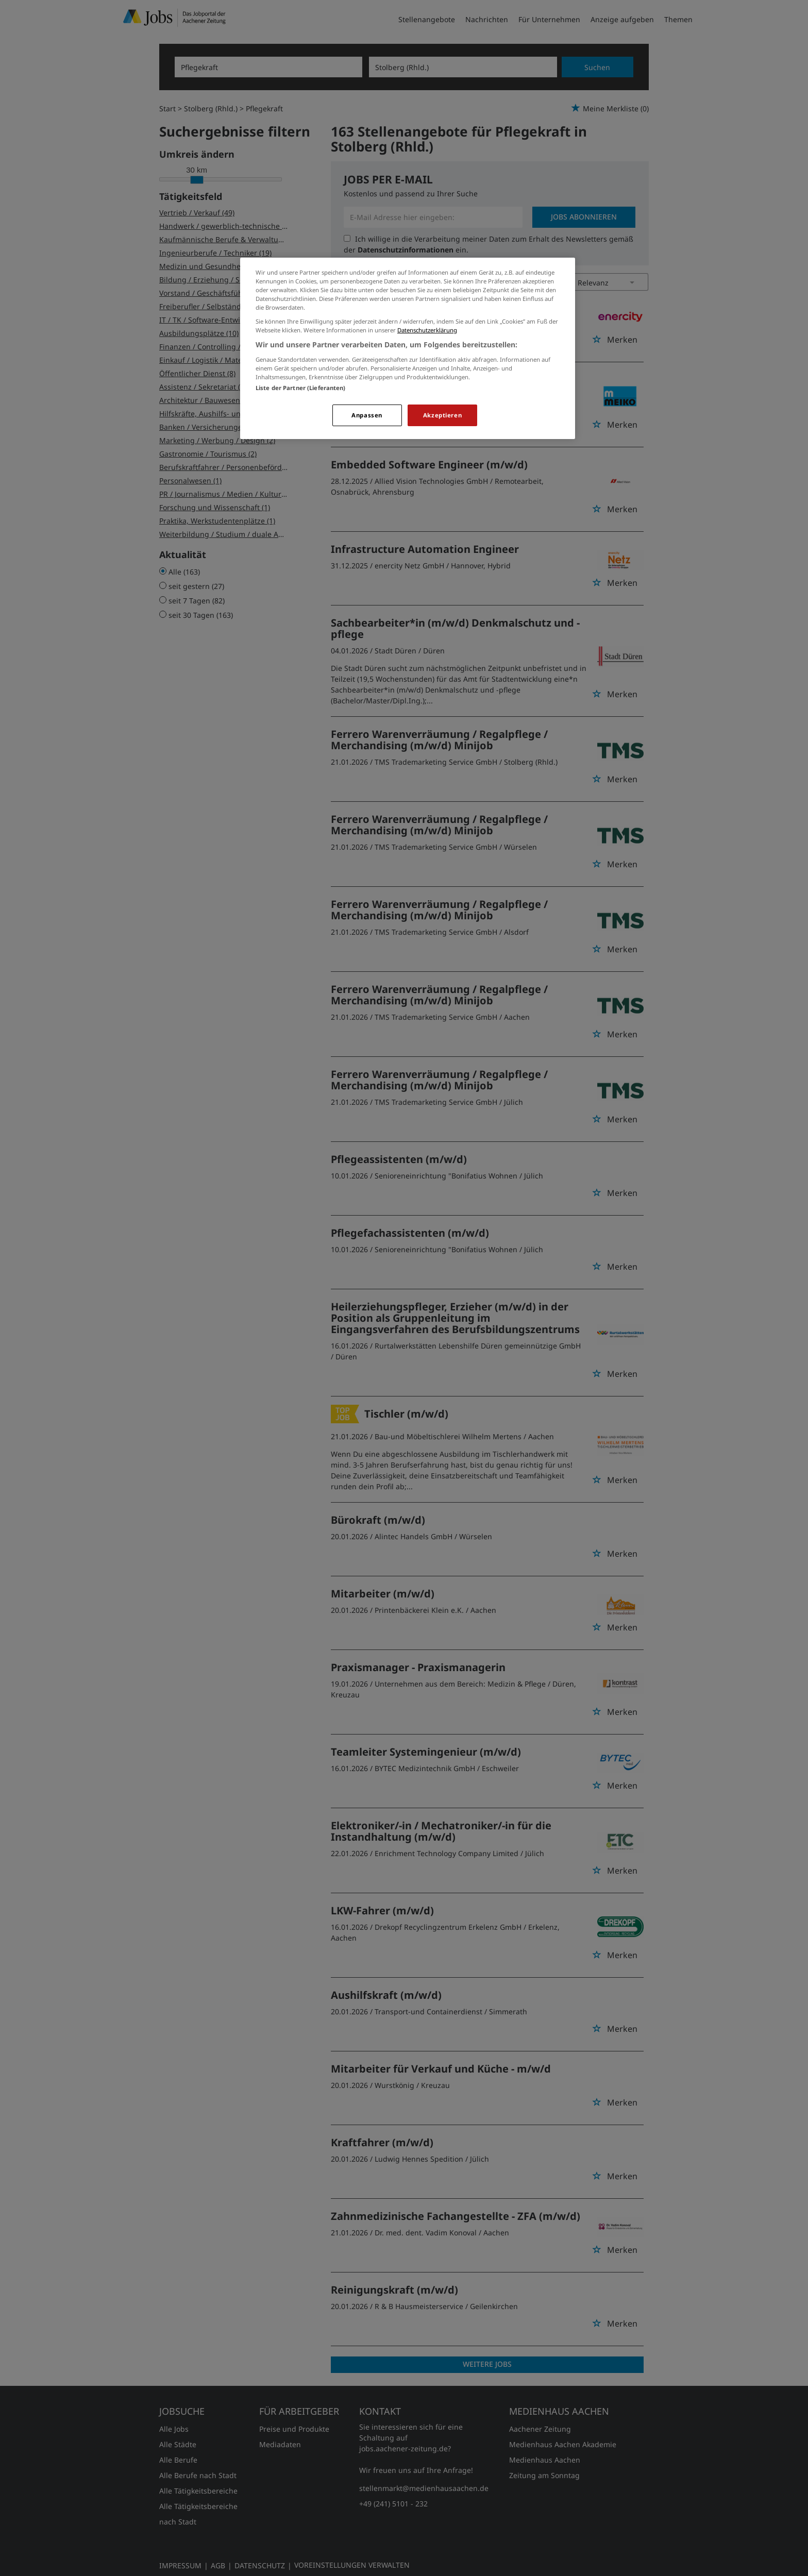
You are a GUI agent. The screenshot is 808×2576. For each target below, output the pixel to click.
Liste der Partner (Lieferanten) (301, 388)
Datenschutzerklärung (427, 330)
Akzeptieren (442, 415)
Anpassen (366, 415)
